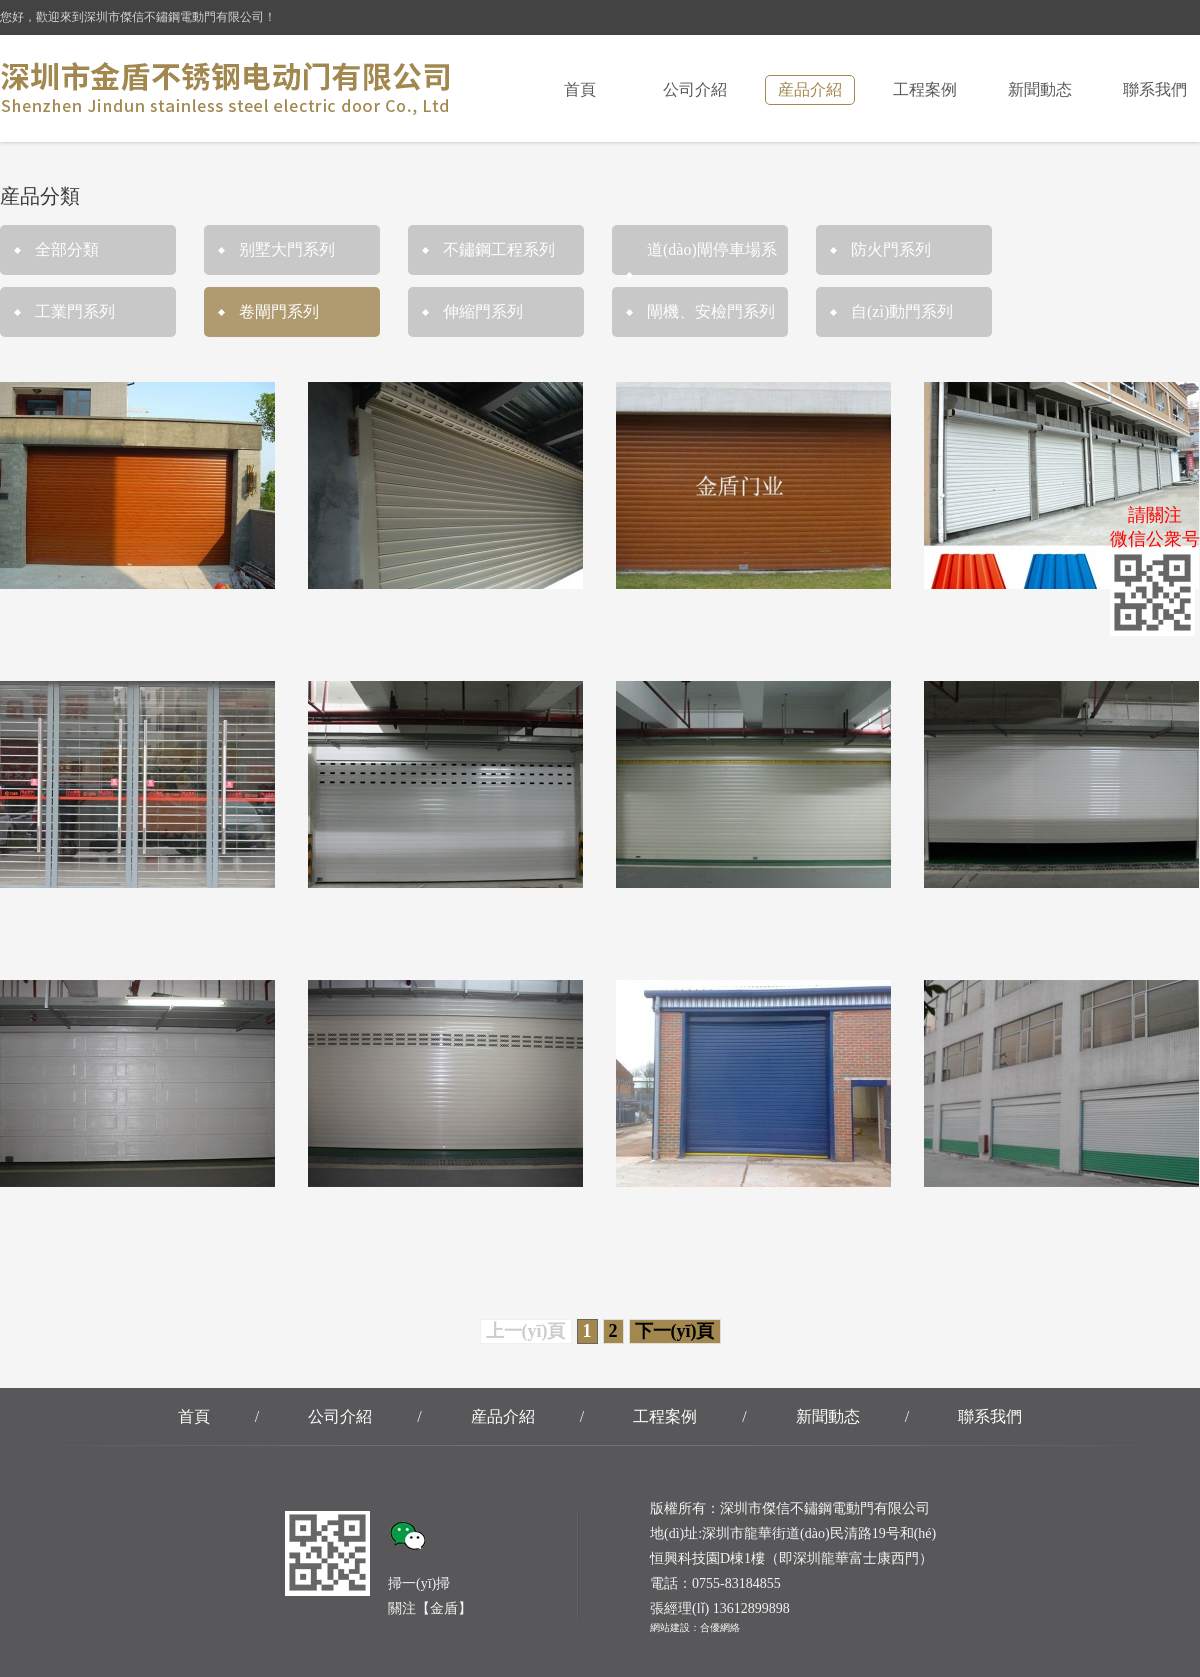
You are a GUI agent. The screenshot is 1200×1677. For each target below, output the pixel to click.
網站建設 (670, 1627)
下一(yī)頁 (675, 1331)
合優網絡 (720, 1627)
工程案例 (925, 89)
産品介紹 (810, 89)
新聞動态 (1040, 89)
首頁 (580, 89)
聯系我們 (1155, 89)
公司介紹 (695, 89)
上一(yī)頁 (526, 1331)
